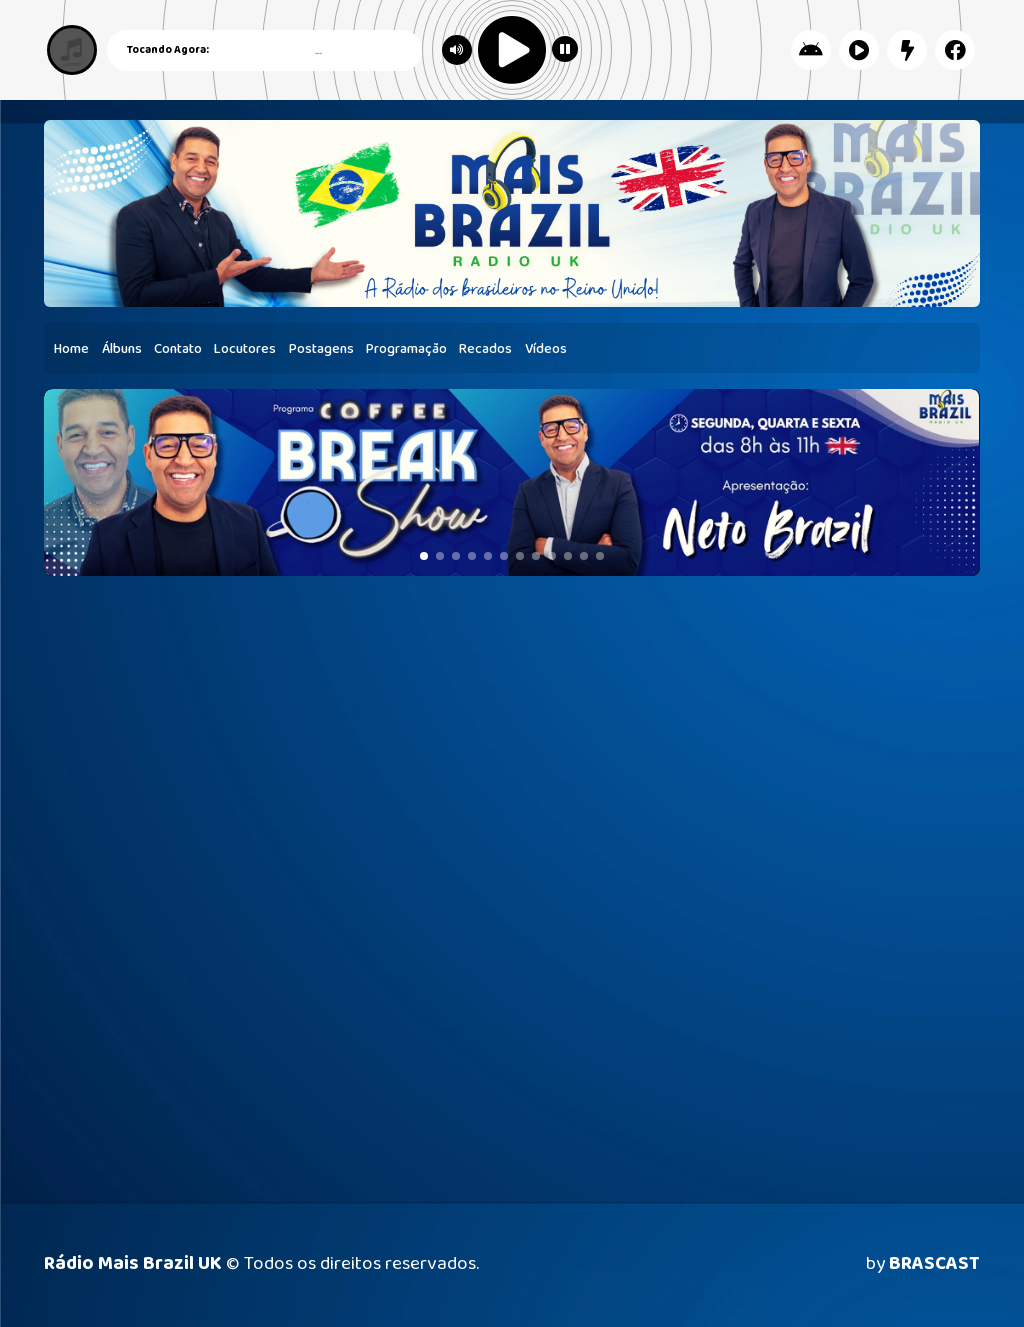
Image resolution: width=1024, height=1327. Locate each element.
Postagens (321, 349)
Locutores (245, 349)
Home (71, 349)
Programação (406, 349)
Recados (485, 349)
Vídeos (546, 349)
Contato (178, 349)
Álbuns (122, 349)
